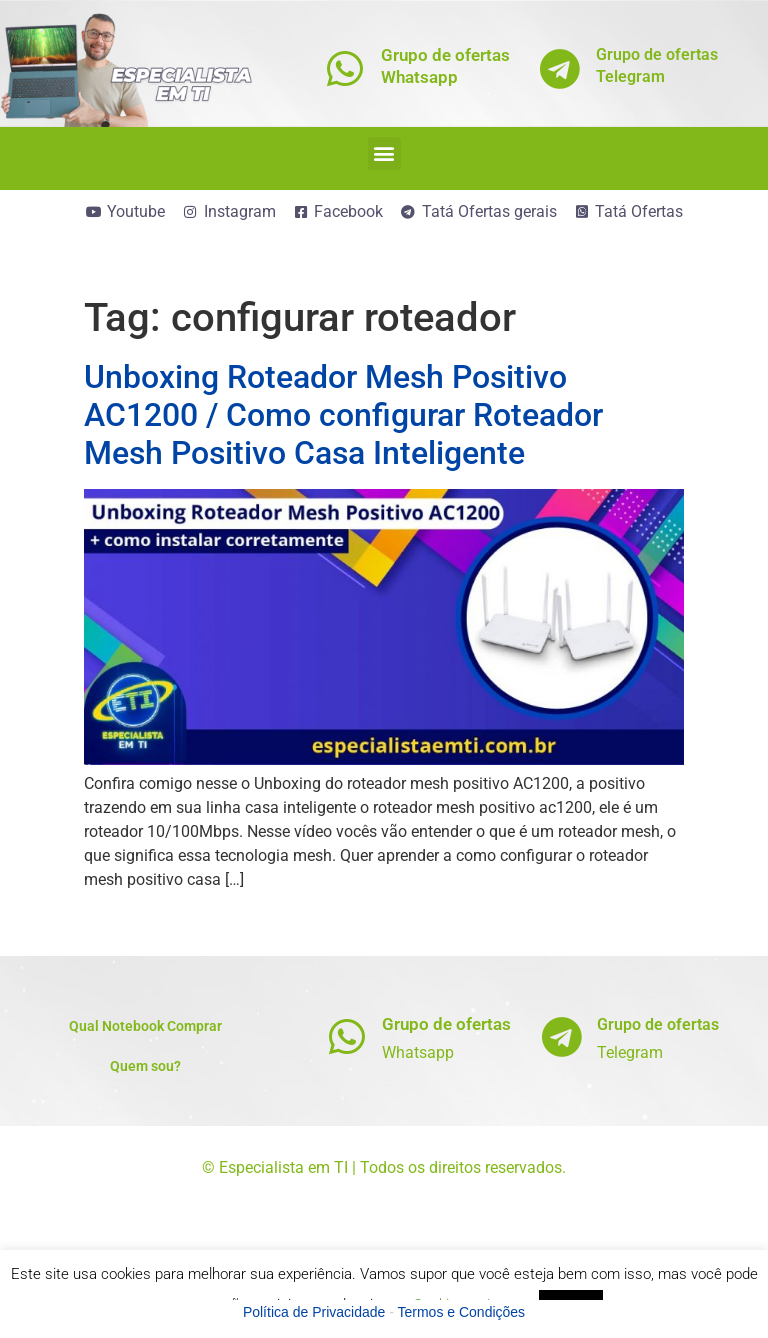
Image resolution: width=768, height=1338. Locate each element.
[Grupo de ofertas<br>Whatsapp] (345, 68)
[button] (384, 153)
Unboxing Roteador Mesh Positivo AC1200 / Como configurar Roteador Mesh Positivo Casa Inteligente (343, 415)
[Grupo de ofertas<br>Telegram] (560, 68)
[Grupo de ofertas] (346, 1036)
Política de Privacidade (314, 1312)
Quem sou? (145, 1066)
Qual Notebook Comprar (145, 1026)
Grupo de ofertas (446, 1024)
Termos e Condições (462, 1312)
